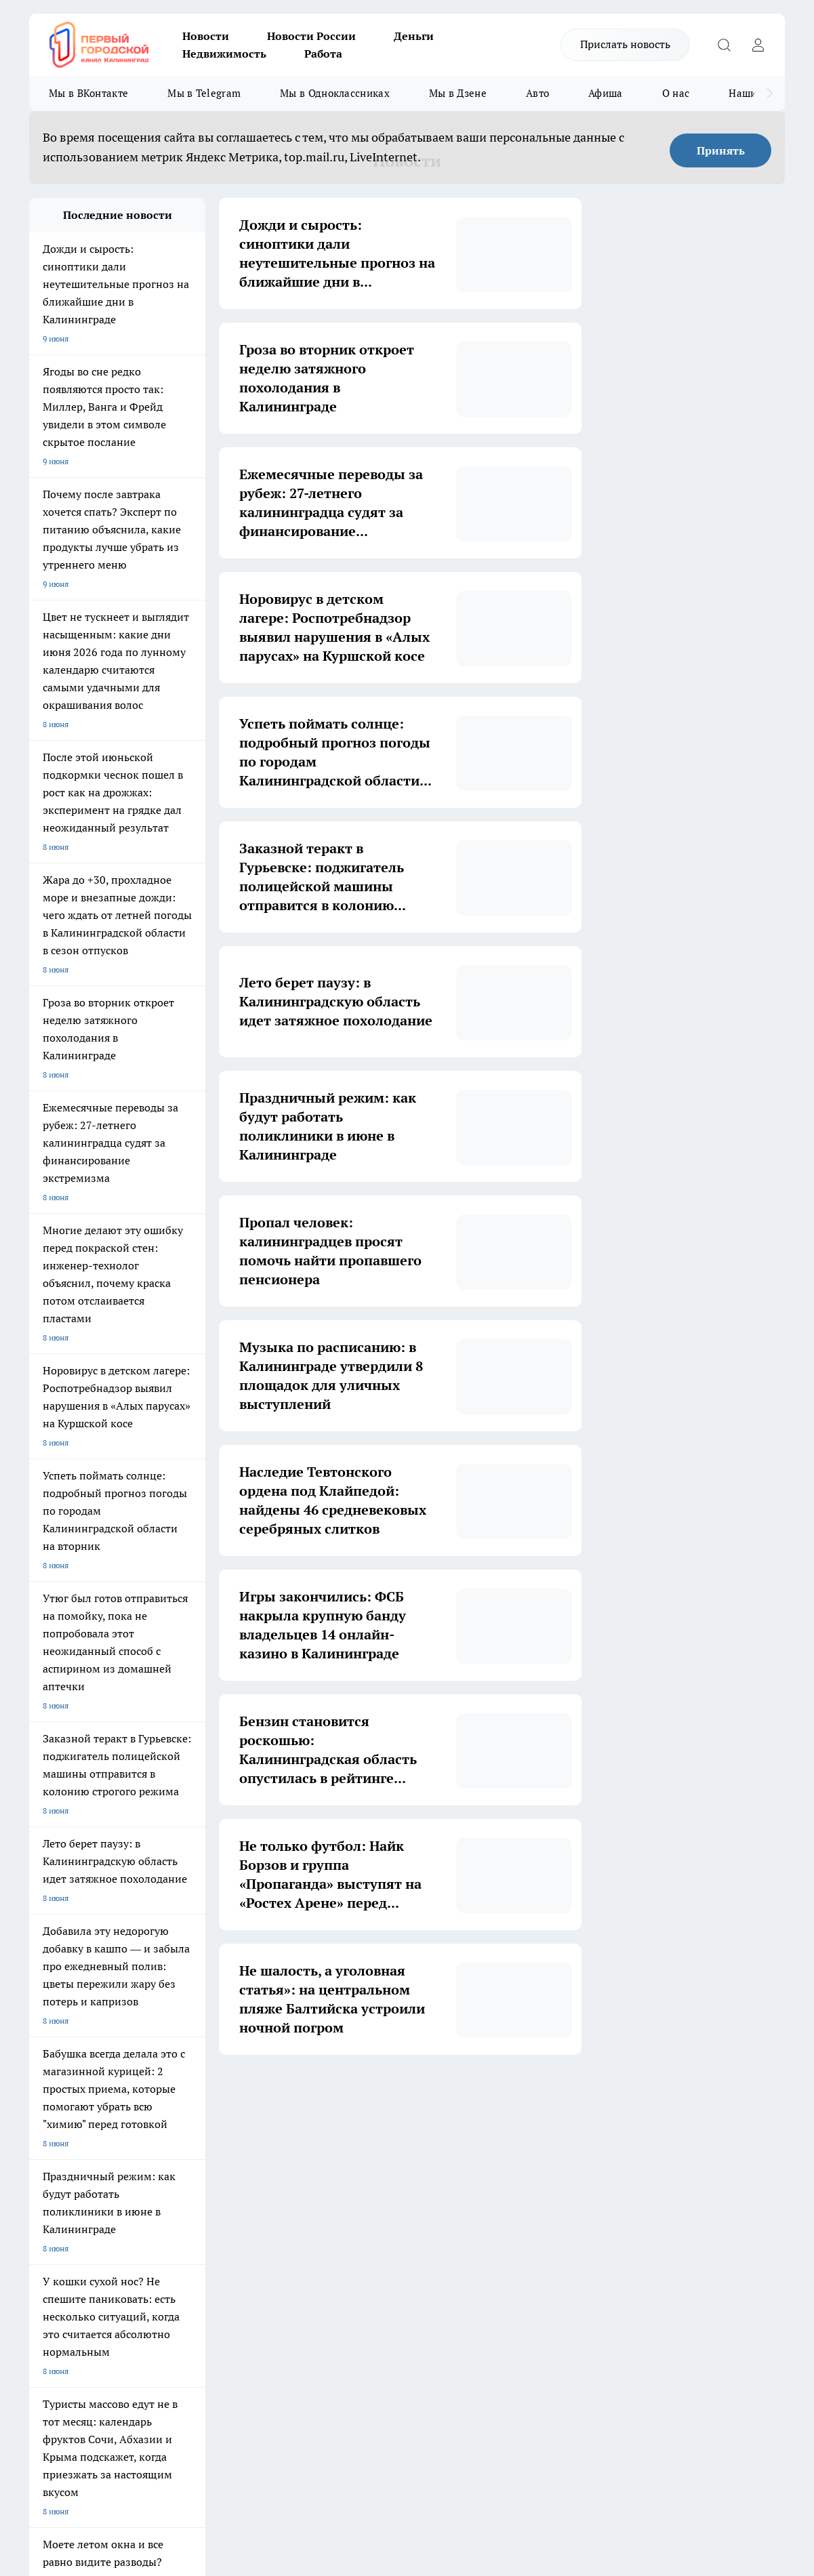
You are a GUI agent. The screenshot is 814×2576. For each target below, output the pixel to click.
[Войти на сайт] (757, 44)
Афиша (605, 93)
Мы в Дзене (458, 93)
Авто (537, 93)
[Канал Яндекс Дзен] (724, 2224)
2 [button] (316, 2095)
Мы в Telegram (204, 93)
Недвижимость (224, 53)
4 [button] (380, 2095)
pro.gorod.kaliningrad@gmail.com (160, 2365)
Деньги (414, 36)
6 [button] (444, 2095)
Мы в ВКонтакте (88, 93)
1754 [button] (507, 2095)
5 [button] (412, 2095)
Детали (538, 2439)
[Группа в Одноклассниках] (656, 2224)
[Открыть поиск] (723, 44)
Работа (323, 53)
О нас (676, 93)
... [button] (476, 2095)
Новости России (311, 36)
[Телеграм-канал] (690, 2224)
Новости (205, 36)
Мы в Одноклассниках (335, 93)
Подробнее (502, 2439)
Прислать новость (625, 44)
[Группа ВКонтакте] (622, 2224)
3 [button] (348, 2095)
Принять (721, 150)
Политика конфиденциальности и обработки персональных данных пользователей (187, 2405)
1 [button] (284, 2095)
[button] (534, 2096)
